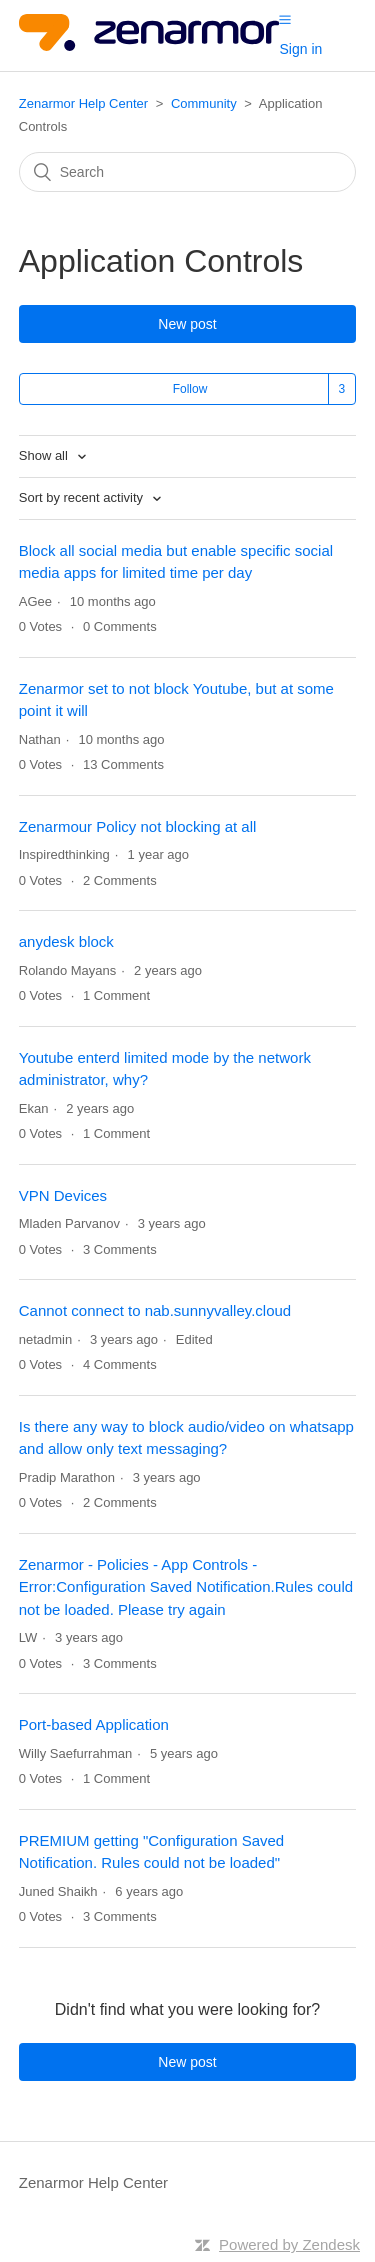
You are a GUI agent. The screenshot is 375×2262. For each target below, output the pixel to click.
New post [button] (187, 324)
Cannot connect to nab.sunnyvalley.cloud (155, 1310)
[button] (285, 19)
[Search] (188, 172)
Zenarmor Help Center (83, 103)
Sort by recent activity (83, 497)
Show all (45, 455)
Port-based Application (94, 1724)
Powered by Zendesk (289, 2244)
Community (204, 103)
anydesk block (66, 941)
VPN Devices (63, 1195)
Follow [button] (190, 389)
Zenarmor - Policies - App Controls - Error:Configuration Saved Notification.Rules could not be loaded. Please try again (186, 1587)
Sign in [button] (300, 49)
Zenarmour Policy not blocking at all (138, 826)
